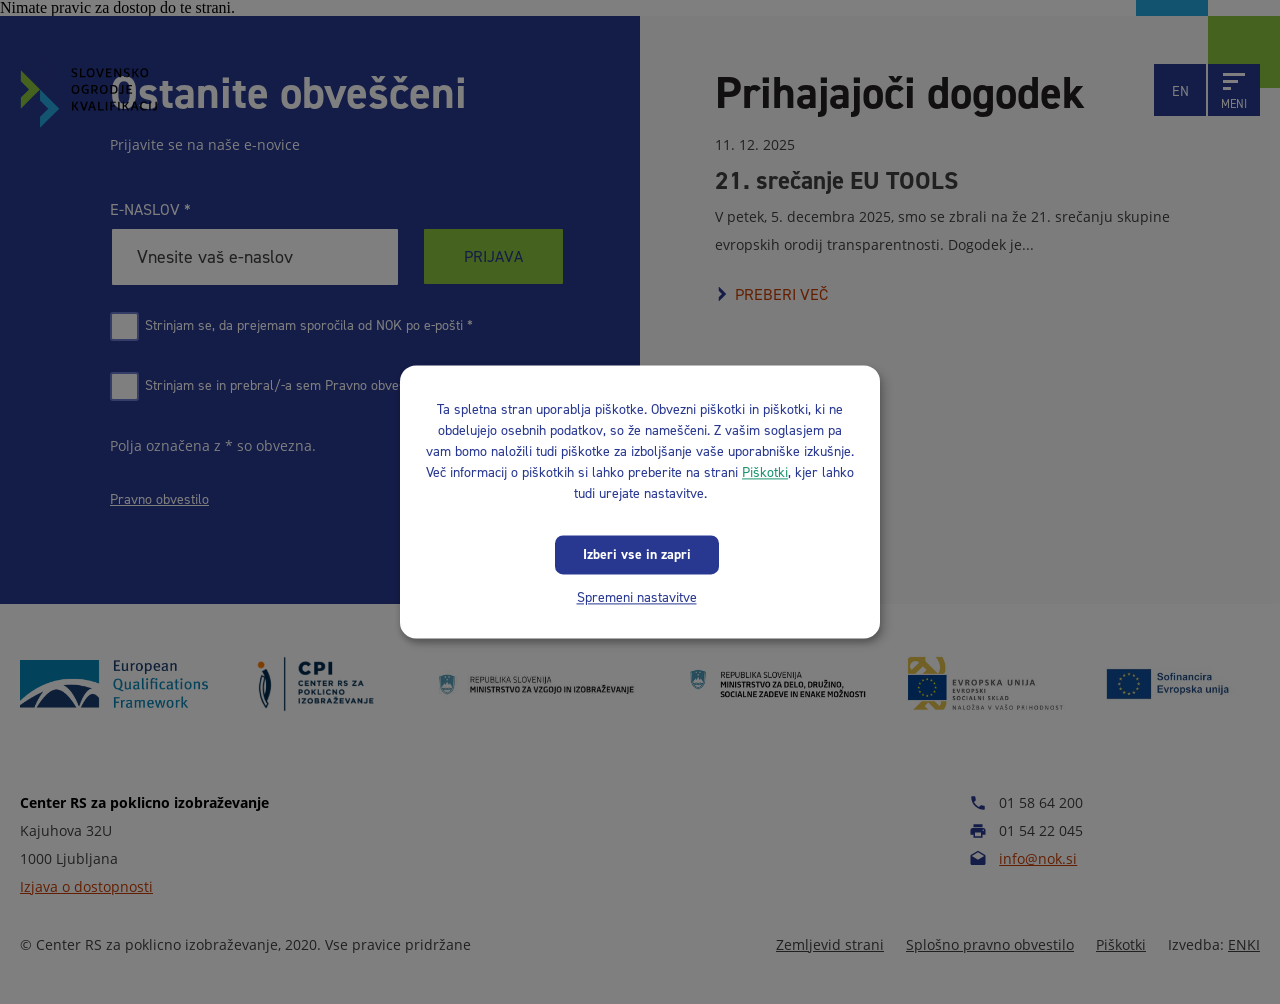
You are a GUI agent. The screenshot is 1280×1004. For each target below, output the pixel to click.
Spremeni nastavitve (637, 597)
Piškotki (765, 472)
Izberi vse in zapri (637, 554)
